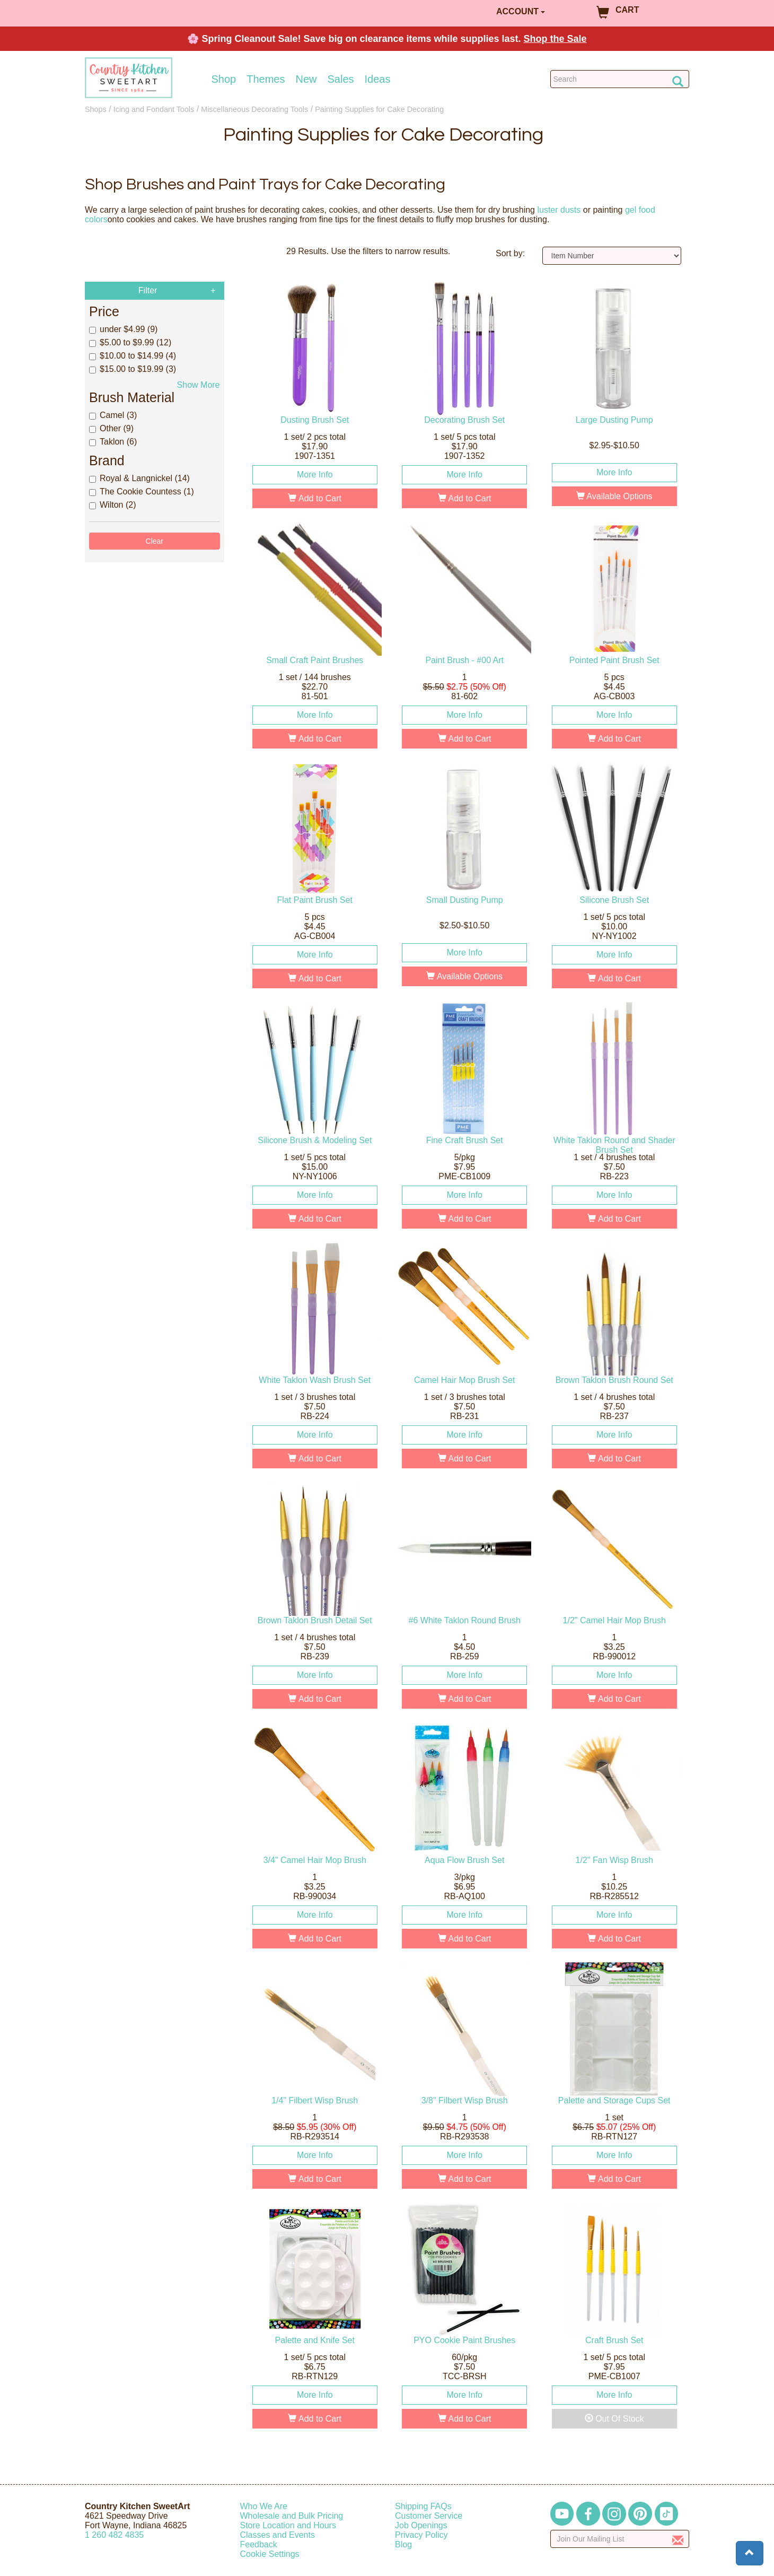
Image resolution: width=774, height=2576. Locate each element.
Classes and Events (277, 2534)
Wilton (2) (112, 504)
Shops (96, 109)
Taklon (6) (113, 441)
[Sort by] (612, 256)
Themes (266, 79)
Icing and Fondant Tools (154, 109)
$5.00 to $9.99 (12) (130, 342)
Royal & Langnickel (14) (139, 478)
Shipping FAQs (423, 2506)
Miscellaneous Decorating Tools (254, 109)
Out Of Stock (614, 2418)
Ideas (378, 79)
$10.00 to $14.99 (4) (132, 355)
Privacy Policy (421, 2534)
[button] (749, 2553)
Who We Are (264, 2506)
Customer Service (428, 2515)
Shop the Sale (555, 38)
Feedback (258, 2544)
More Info (315, 474)
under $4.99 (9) (123, 329)
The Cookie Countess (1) (141, 491)
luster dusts (558, 209)
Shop (224, 79)
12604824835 (114, 2534)
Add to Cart (314, 498)
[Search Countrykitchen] (620, 79)
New (305, 79)
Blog (403, 2544)
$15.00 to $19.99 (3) (132, 368)
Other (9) (111, 428)
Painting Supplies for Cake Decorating (379, 109)
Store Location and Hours (288, 2525)
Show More (198, 384)
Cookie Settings (270, 2553)
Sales (341, 79)
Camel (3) (113, 415)
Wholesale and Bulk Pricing (292, 2515)
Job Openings (421, 2525)
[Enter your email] (620, 2539)
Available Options (614, 496)
